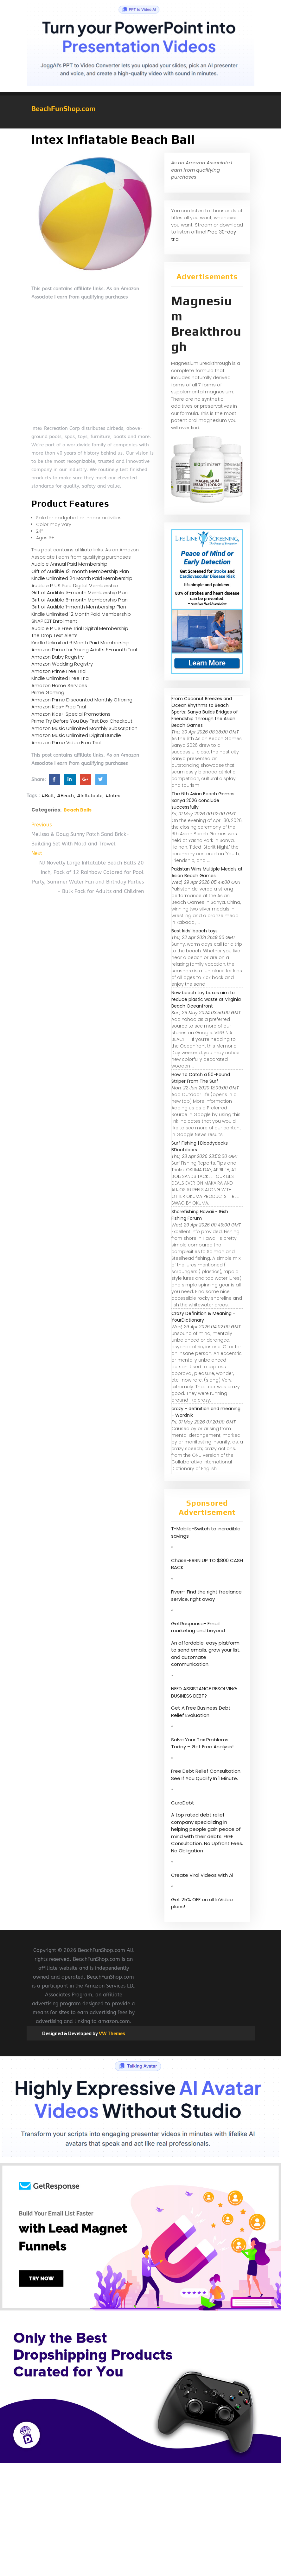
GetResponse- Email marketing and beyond (198, 1627)
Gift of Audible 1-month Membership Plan (78, 606)
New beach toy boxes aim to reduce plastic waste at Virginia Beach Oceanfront (206, 999)
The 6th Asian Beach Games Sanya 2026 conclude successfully (202, 800)
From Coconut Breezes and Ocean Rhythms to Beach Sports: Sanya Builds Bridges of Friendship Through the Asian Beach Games (204, 711)
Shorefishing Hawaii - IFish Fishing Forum (199, 1214)
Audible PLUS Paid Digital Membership (74, 585)
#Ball (48, 795)
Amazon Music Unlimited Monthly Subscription (84, 728)
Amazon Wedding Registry (62, 663)
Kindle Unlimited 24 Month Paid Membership (81, 578)
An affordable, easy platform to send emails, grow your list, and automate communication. (205, 1654)
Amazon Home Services (59, 685)
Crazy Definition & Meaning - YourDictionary (203, 1316)
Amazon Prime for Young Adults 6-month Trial (84, 649)
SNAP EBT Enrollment (54, 621)
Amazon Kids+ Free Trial (58, 706)
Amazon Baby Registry (57, 657)
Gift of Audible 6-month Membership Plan (79, 599)
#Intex (112, 795)
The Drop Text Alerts (54, 635)
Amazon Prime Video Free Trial (66, 742)
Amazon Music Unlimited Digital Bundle (76, 735)
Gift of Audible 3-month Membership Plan (79, 592)
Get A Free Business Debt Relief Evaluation (201, 1711)
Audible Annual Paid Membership (69, 564)
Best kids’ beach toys (194, 931)
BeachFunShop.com (63, 108)
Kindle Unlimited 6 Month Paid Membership (80, 642)
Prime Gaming (47, 692)
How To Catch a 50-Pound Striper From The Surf (200, 1077)
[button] (140, 125)
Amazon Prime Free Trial (58, 671)
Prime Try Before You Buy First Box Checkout (81, 721)
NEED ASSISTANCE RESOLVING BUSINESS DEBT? (204, 1692)
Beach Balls (78, 810)
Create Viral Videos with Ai (202, 1875)
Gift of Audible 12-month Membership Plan (80, 571)
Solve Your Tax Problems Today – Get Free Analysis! (202, 1743)
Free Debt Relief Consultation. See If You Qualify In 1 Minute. (206, 1775)
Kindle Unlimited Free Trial (60, 678)
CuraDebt (182, 1802)
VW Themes (111, 2033)
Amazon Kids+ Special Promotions (71, 714)
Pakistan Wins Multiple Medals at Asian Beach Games (207, 872)
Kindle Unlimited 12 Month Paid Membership (81, 614)
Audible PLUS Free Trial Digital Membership (79, 628)
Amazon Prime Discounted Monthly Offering (81, 699)
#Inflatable (89, 795)
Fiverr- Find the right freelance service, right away (206, 1595)
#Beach (65, 795)
